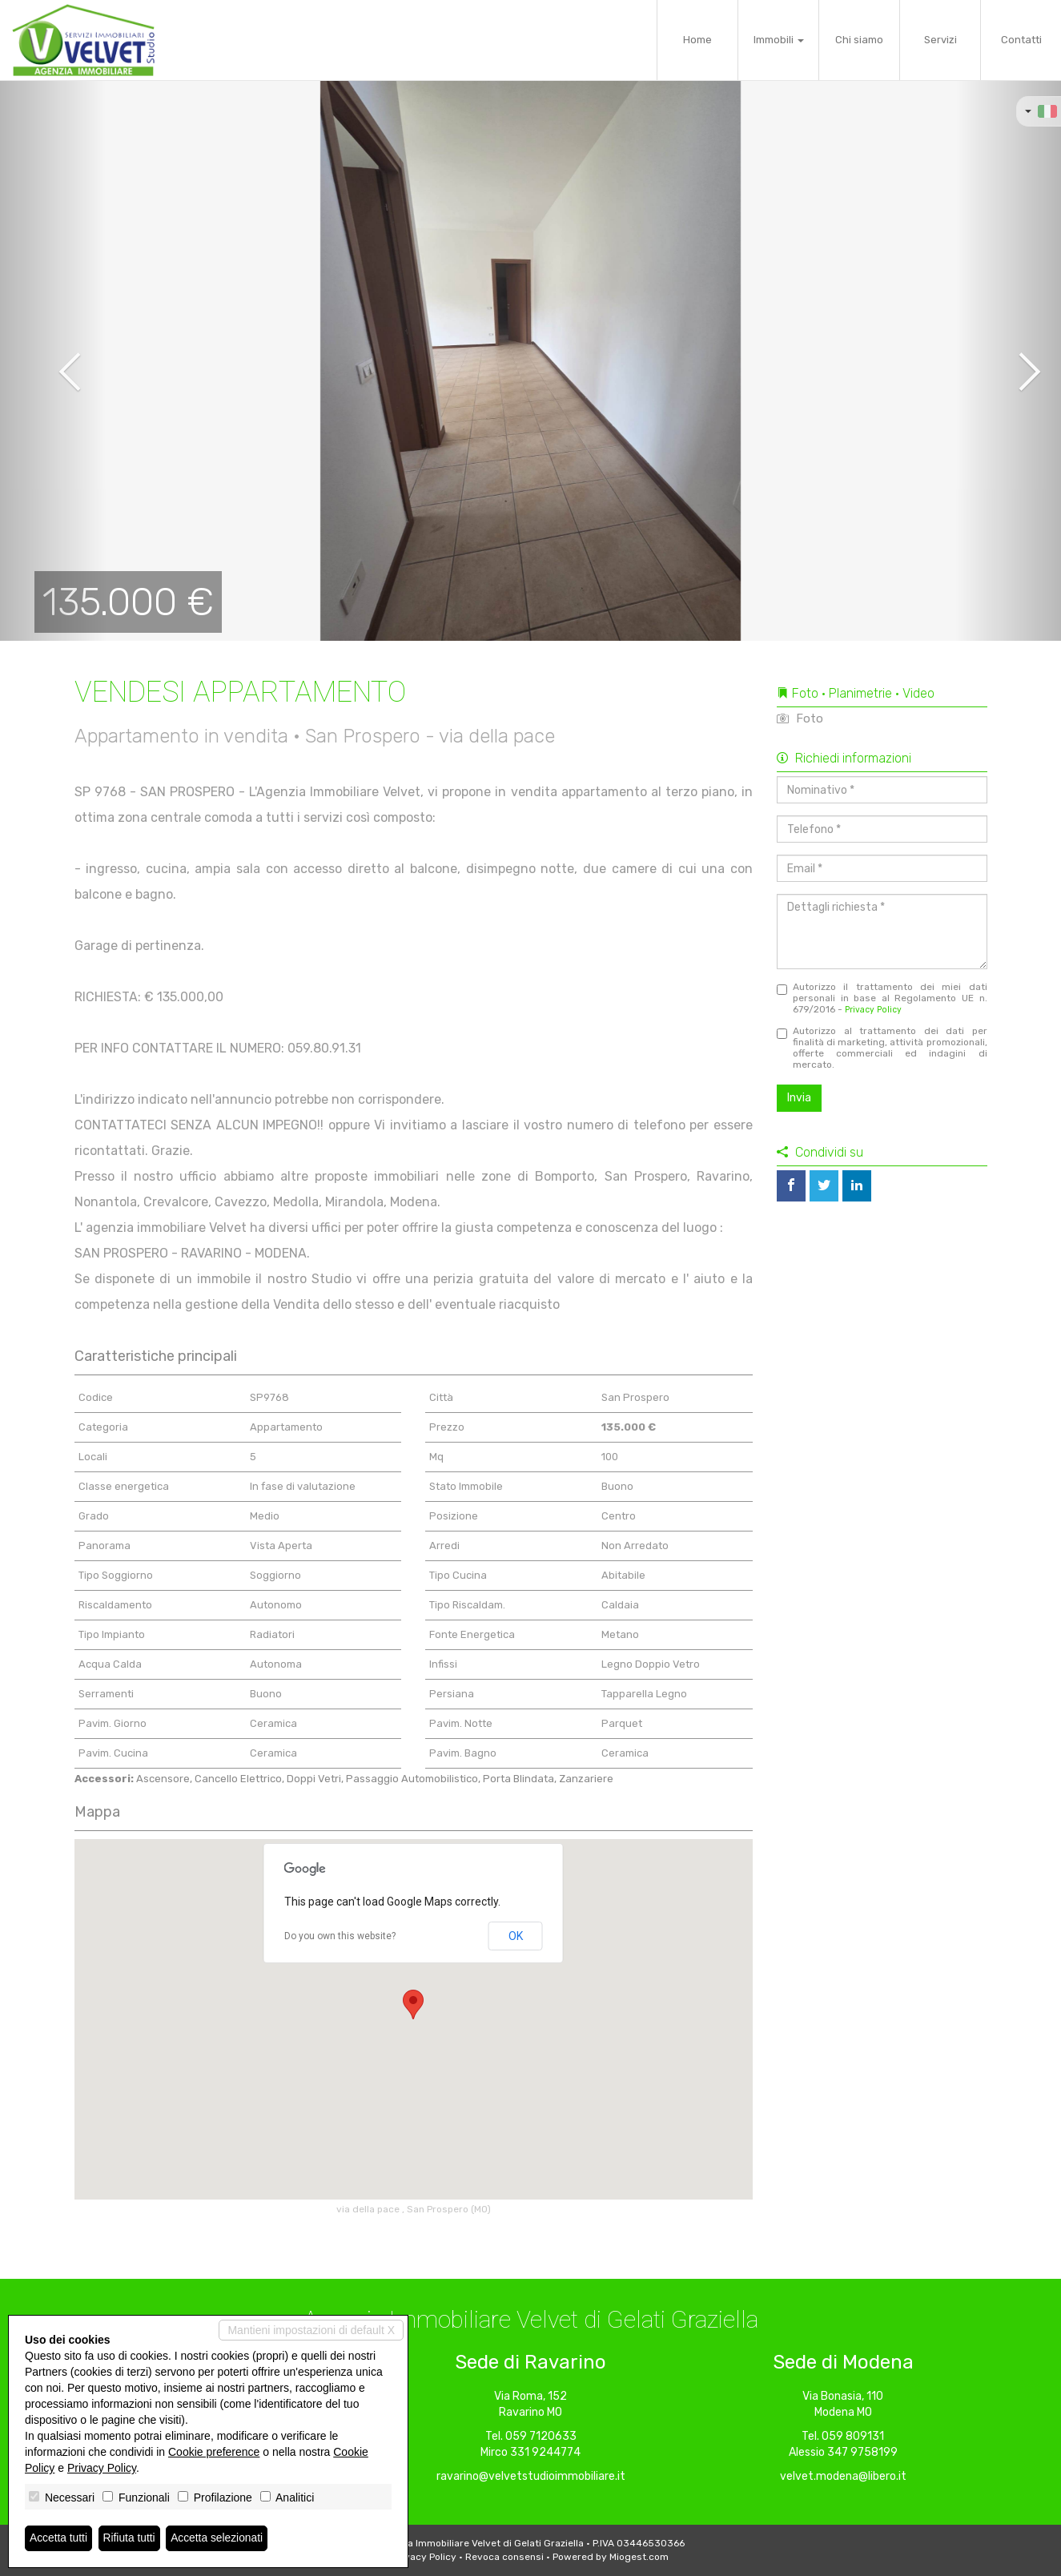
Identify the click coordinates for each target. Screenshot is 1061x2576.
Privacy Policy (873, 1009)
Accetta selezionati (219, 2538)
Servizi (940, 40)
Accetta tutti (59, 2538)
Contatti (1021, 40)
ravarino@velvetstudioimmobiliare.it (530, 2476)
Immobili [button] (779, 40)
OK (515, 1936)
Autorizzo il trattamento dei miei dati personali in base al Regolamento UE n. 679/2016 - (882, 998)
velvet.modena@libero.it (843, 2476)
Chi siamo (859, 40)
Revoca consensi (504, 2556)
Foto (800, 718)
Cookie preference (213, 2451)
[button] (53, 360)
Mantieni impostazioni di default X (311, 2330)
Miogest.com (639, 2556)
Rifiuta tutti (130, 2538)
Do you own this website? (340, 1936)
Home (697, 40)
